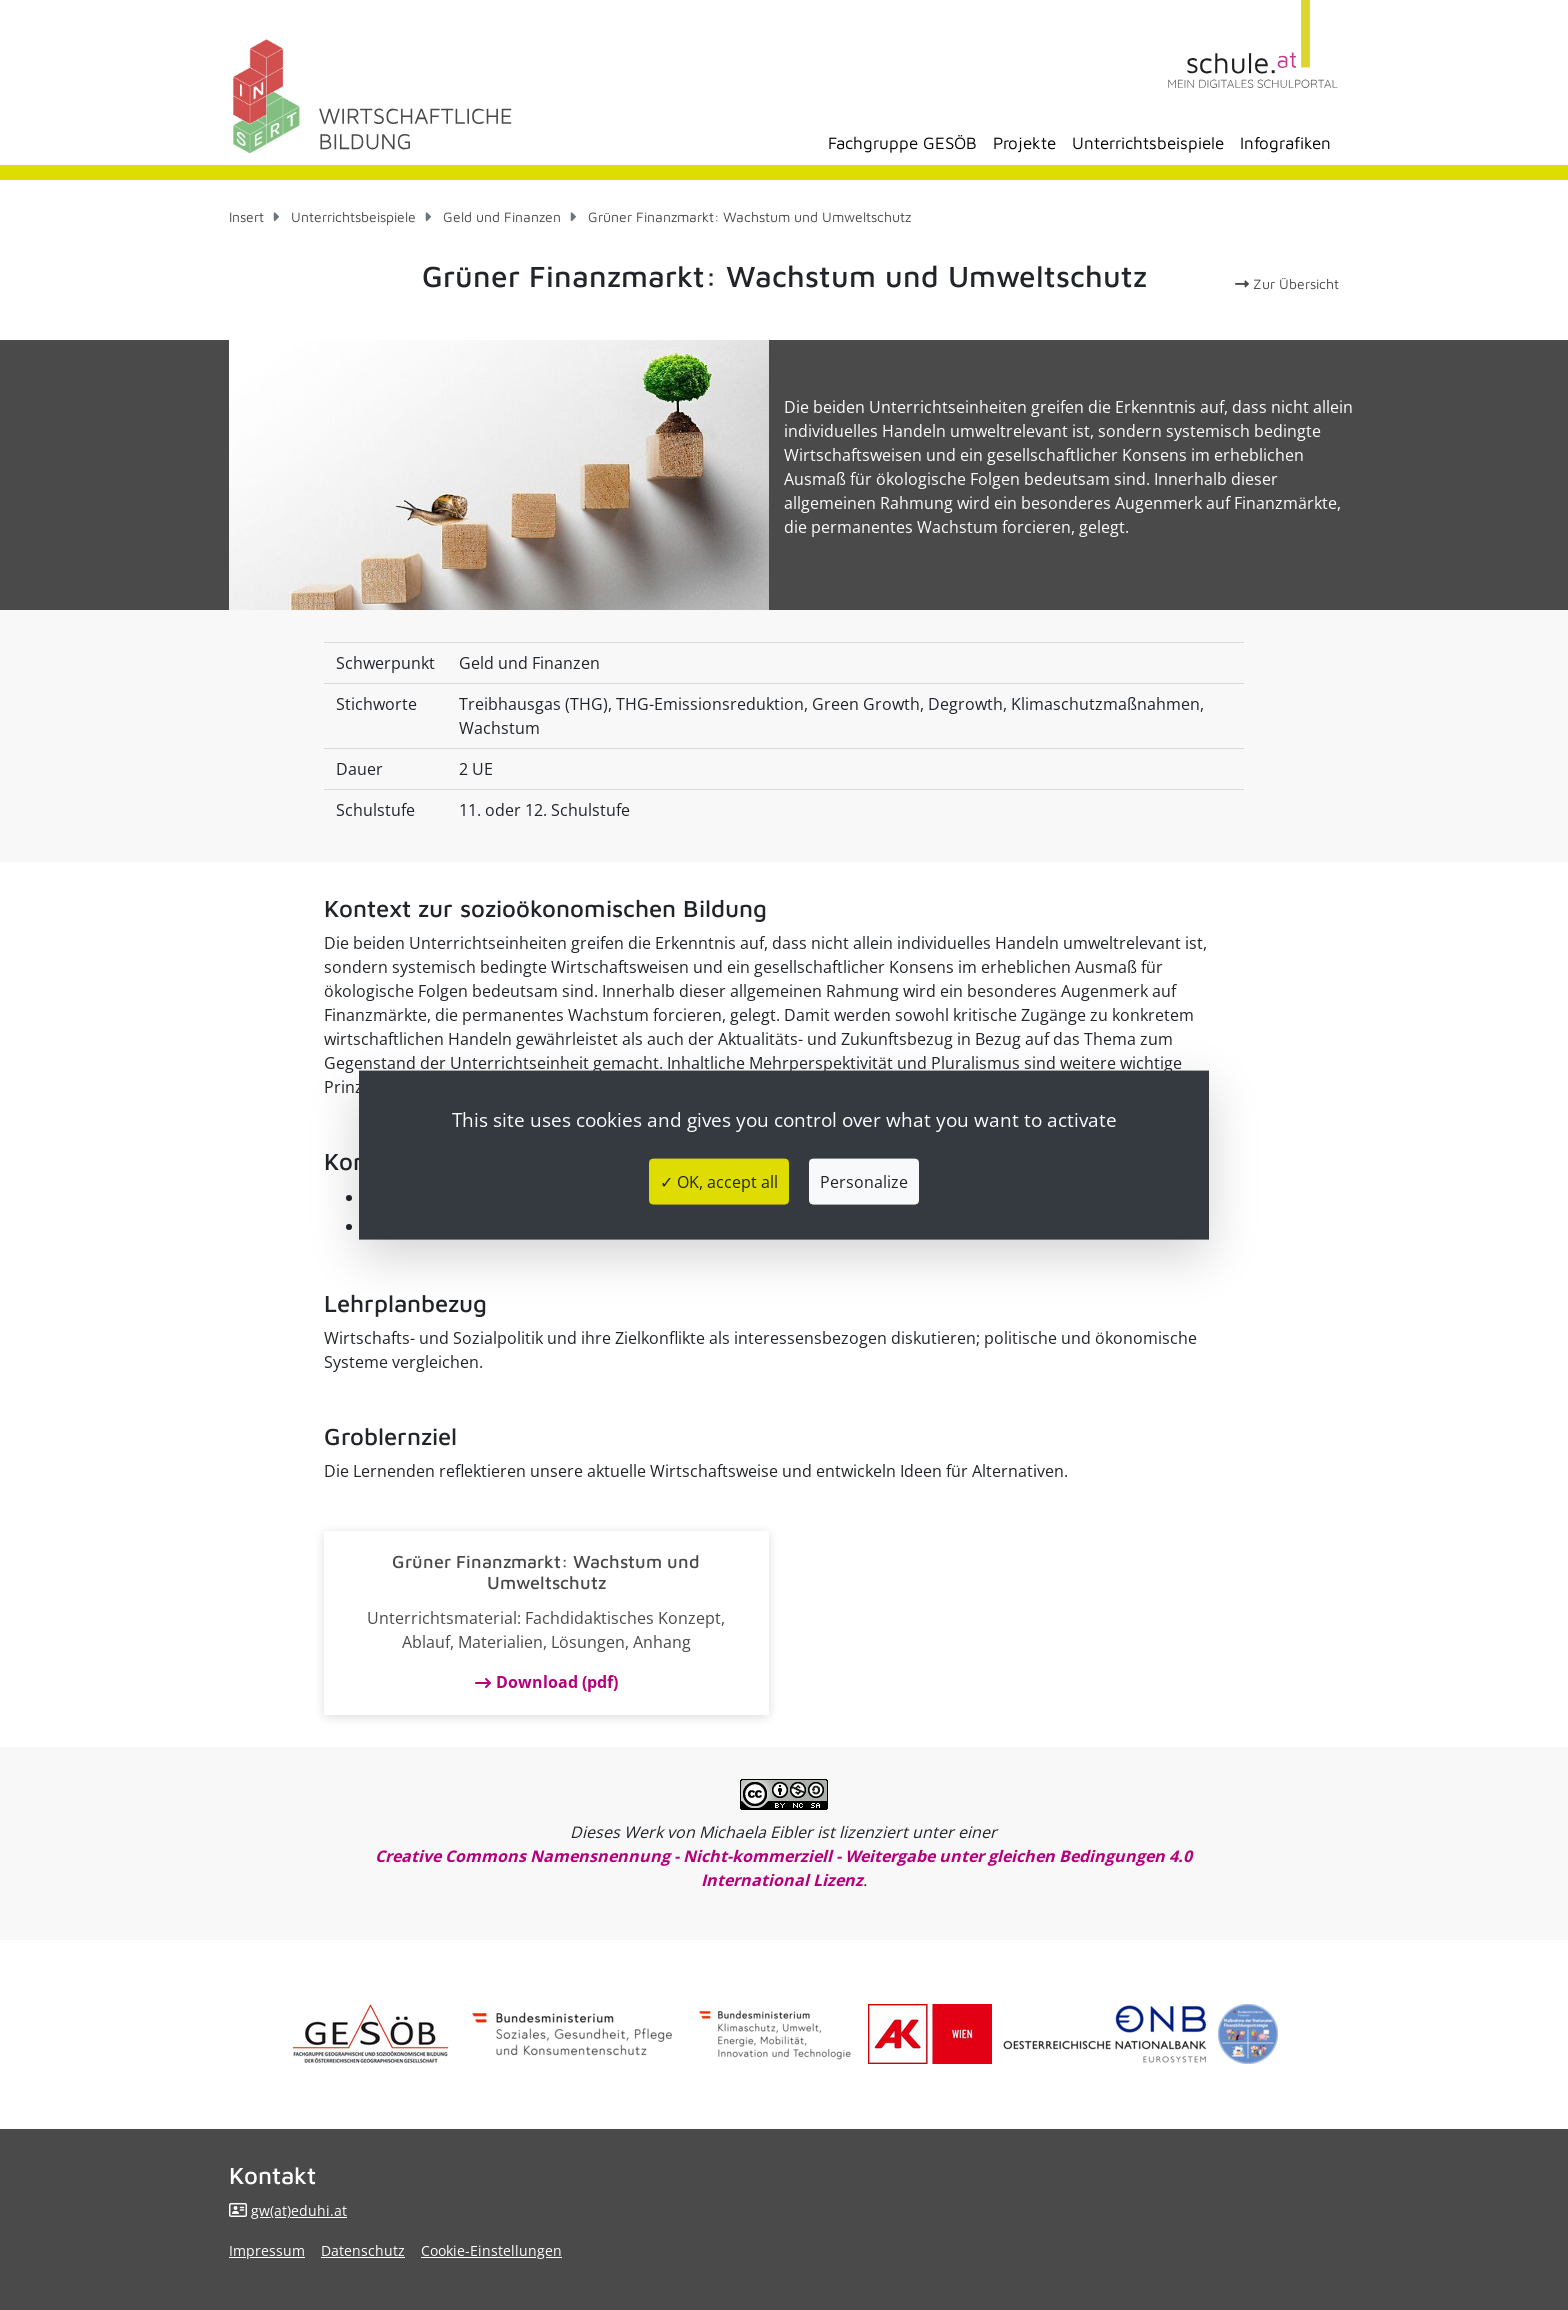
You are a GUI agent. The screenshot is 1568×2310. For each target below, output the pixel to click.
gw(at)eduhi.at (299, 2210)
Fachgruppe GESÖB (902, 143)
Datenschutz (363, 2250)
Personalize (864, 1181)
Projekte (1024, 143)
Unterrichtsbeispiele (1148, 143)
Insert (246, 216)
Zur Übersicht (1287, 283)
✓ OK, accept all (719, 1181)
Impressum (267, 2250)
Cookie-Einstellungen (491, 2250)
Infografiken (1285, 143)
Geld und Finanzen (502, 216)
